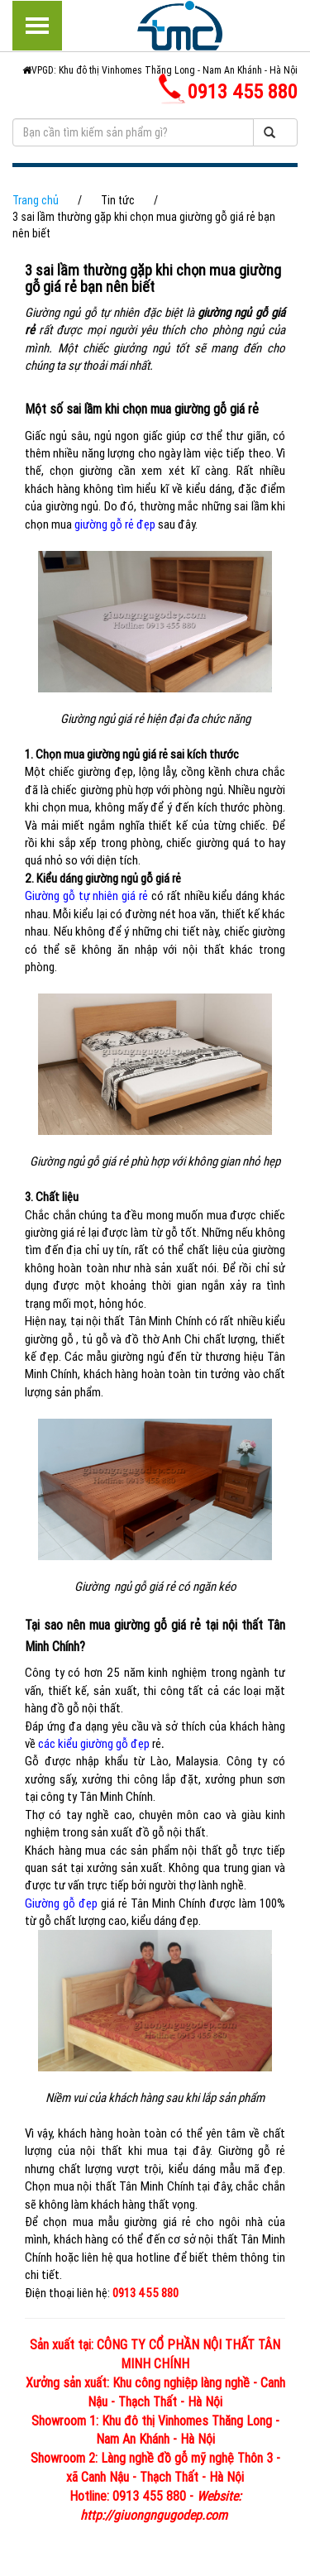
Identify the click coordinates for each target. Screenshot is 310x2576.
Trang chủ (35, 200)
